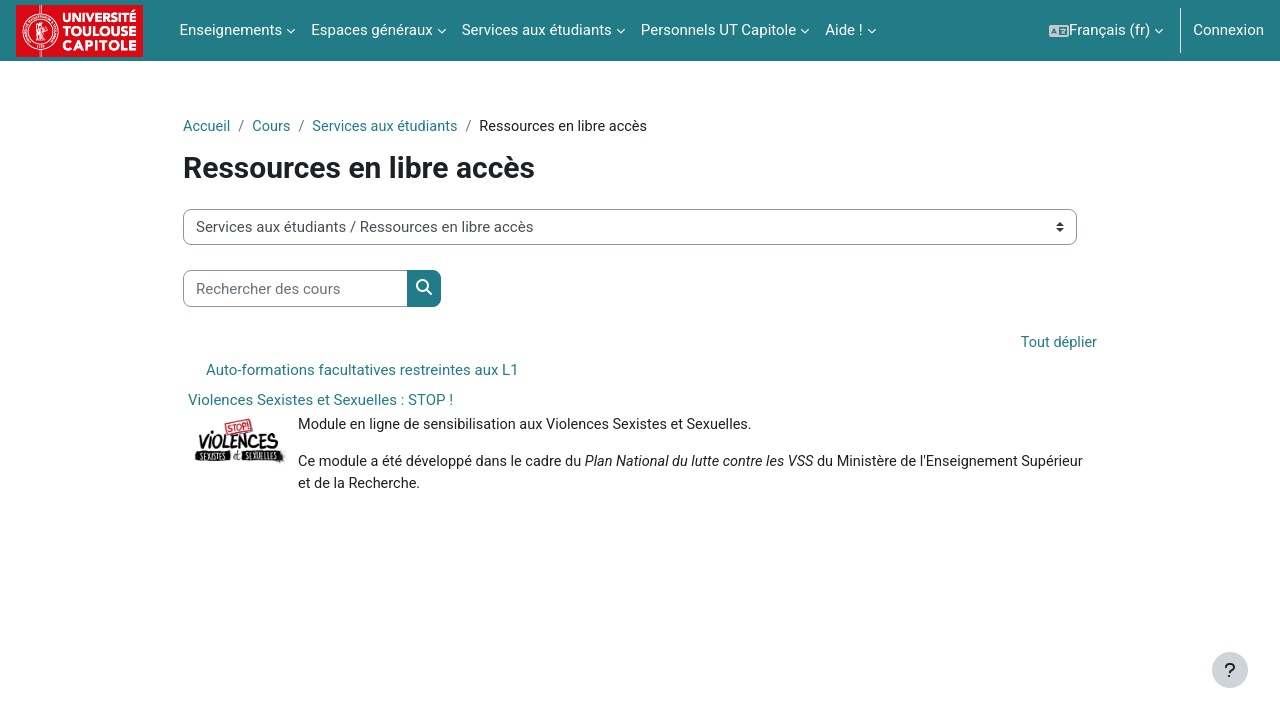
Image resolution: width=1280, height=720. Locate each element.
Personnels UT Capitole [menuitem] (718, 30)
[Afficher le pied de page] (1230, 670)
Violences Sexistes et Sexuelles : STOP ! (320, 401)
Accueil (207, 127)
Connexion (1228, 30)
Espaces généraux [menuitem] (371, 30)
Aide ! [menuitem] (843, 30)
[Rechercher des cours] (295, 289)
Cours (273, 127)
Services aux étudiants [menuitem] (537, 30)
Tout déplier (1057, 344)
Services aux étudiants (391, 127)
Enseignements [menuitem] (230, 30)
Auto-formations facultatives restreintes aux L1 (362, 371)
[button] (1106, 30)
